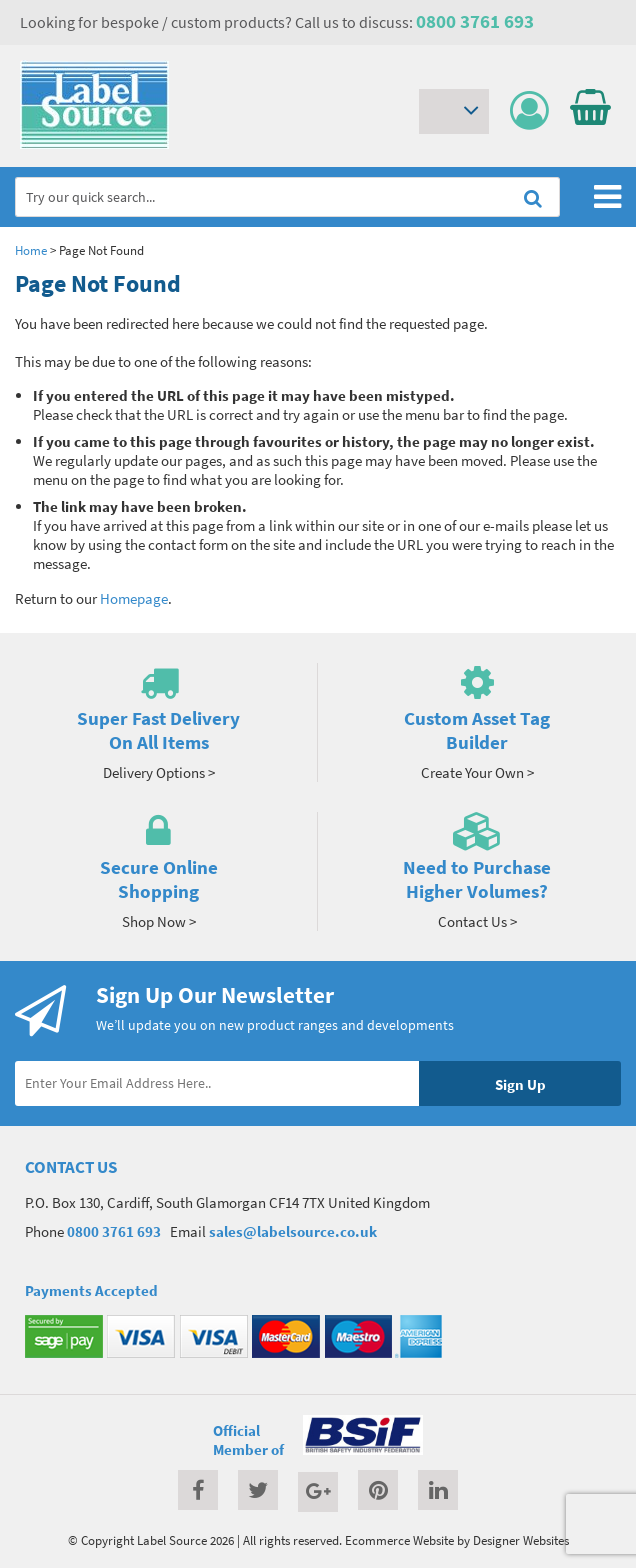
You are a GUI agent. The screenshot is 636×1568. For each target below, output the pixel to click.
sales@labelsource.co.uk (293, 1231)
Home (31, 250)
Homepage (134, 598)
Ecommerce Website (399, 1540)
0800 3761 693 (475, 21)
